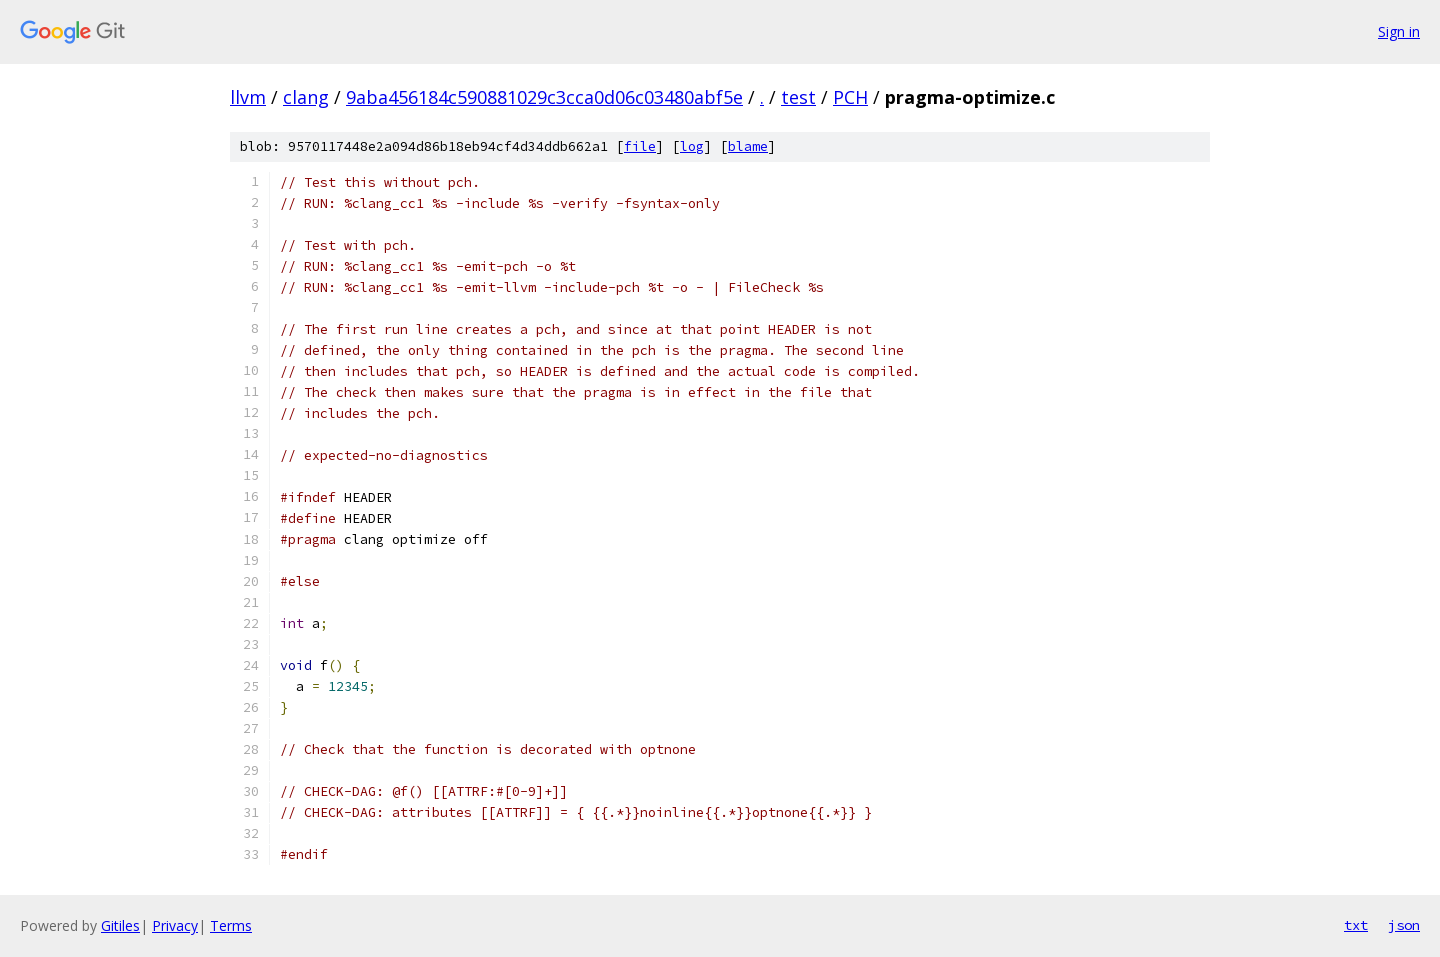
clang (306, 97)
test (798, 97)
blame (748, 146)
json (1404, 925)
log (692, 146)
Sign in (1399, 31)
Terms (231, 925)
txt (1356, 925)
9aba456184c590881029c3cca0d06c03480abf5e (544, 97)
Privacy (175, 925)
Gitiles (120, 925)
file (640, 146)
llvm (248, 97)
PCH (850, 97)
